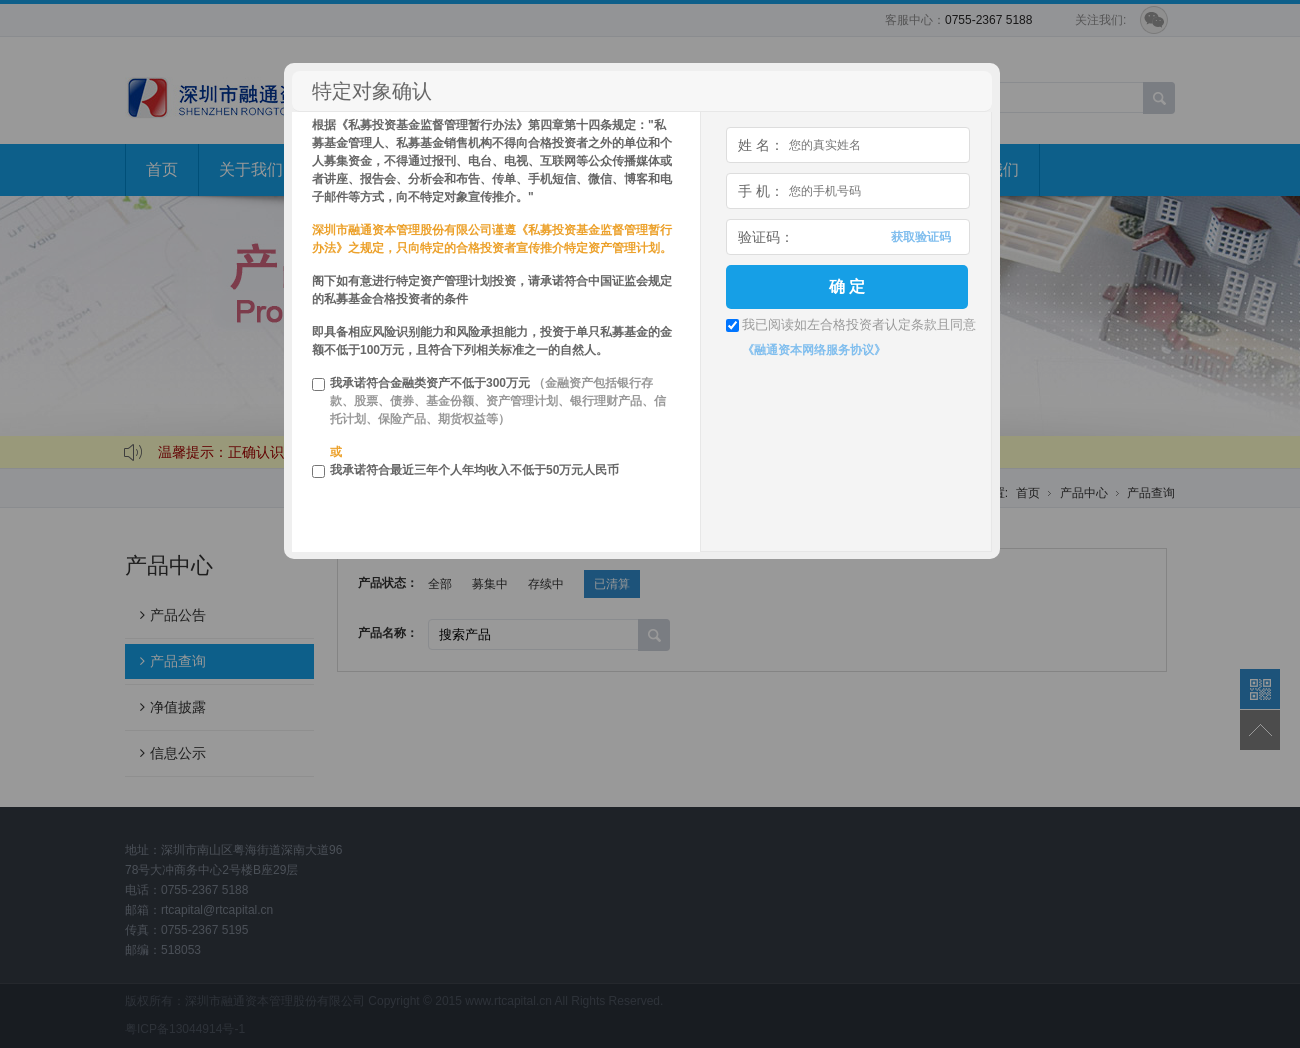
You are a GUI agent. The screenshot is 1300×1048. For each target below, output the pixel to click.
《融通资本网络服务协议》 (814, 350)
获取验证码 (921, 237)
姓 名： (761, 145)
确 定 (847, 286)
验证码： (766, 237)
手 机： (761, 191)
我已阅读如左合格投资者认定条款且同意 (859, 324)
